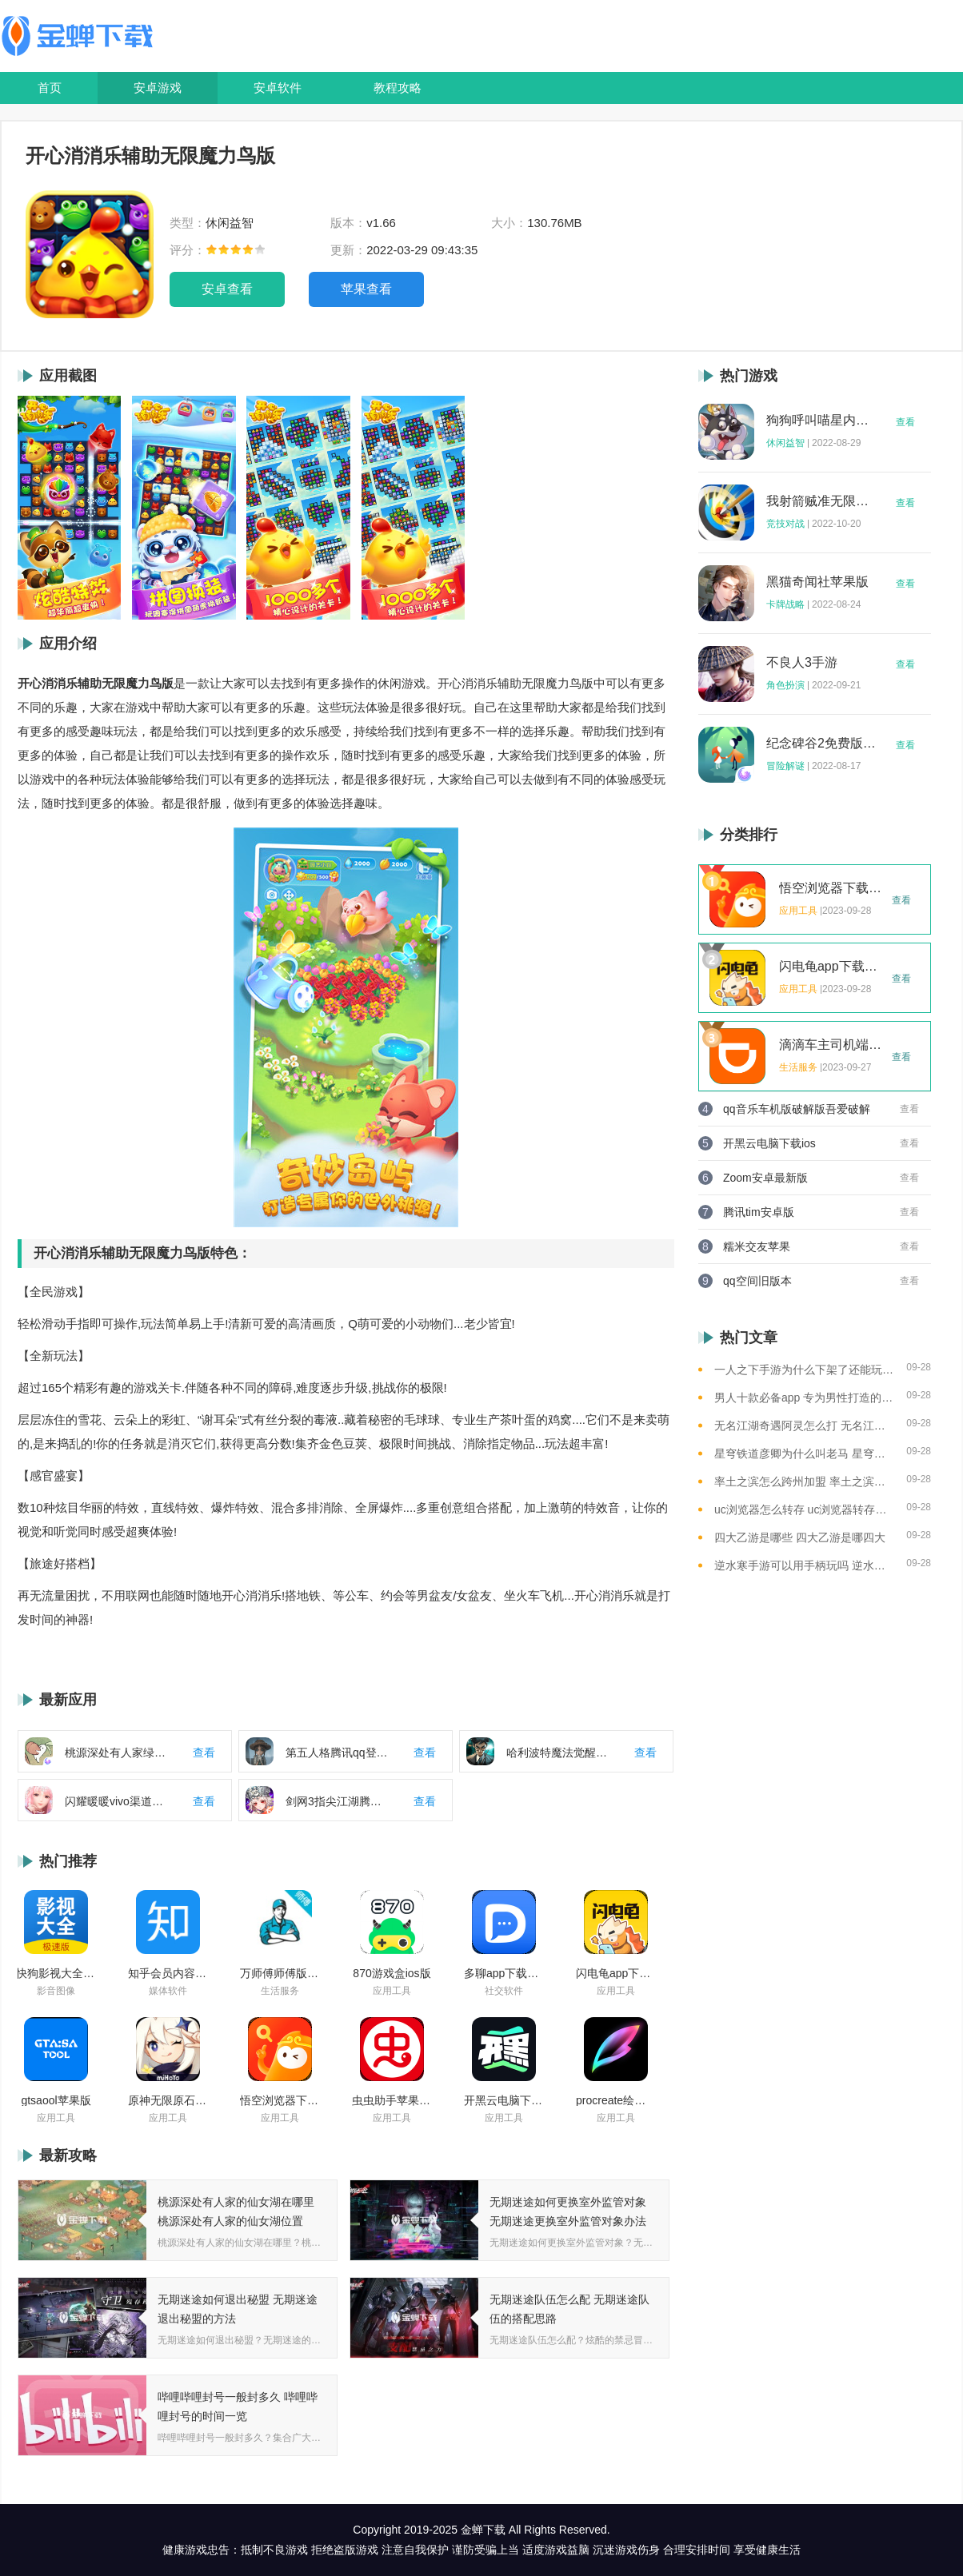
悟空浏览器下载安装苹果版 (280, 2100)
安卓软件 (278, 87)
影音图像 (56, 1991)
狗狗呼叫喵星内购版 (821, 420)
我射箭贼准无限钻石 (821, 501)
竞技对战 (785, 523)
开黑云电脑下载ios (504, 2100)
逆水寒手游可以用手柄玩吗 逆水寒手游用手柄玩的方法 (804, 1565)
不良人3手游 (801, 662)
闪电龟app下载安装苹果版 (616, 1973)
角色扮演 (785, 685)
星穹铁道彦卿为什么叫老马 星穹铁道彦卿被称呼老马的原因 (804, 1453)
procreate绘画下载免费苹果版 (616, 2100)
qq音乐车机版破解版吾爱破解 (796, 1109)
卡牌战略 (785, 604)
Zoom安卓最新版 (765, 1177)
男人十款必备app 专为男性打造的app (804, 1397)
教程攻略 (398, 87)
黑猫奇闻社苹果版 (817, 582)
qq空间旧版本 (757, 1280)
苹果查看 (366, 289)
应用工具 (392, 1991)
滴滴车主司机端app (831, 1045)
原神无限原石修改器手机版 (168, 2100)
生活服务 (280, 1991)
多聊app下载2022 (504, 1973)
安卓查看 (227, 289)
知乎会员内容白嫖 (168, 1973)
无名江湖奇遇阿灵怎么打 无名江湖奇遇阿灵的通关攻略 (804, 1425)
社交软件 (504, 1991)
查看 (905, 422)
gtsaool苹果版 (55, 2100)
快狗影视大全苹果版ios (56, 1973)
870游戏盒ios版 (391, 1973)
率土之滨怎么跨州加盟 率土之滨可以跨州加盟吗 (804, 1481)
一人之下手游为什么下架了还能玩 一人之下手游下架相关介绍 (804, 1369)
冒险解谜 (785, 766)
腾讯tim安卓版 (758, 1212)
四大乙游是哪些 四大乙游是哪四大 (799, 1537)
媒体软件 (168, 1991)
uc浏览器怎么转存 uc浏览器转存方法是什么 (804, 1509)
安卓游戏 (158, 87)
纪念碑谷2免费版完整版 (821, 743)
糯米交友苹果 (756, 1246)
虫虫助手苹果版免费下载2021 (392, 2100)
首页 (50, 87)
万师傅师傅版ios (280, 1973)
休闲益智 (785, 443)
